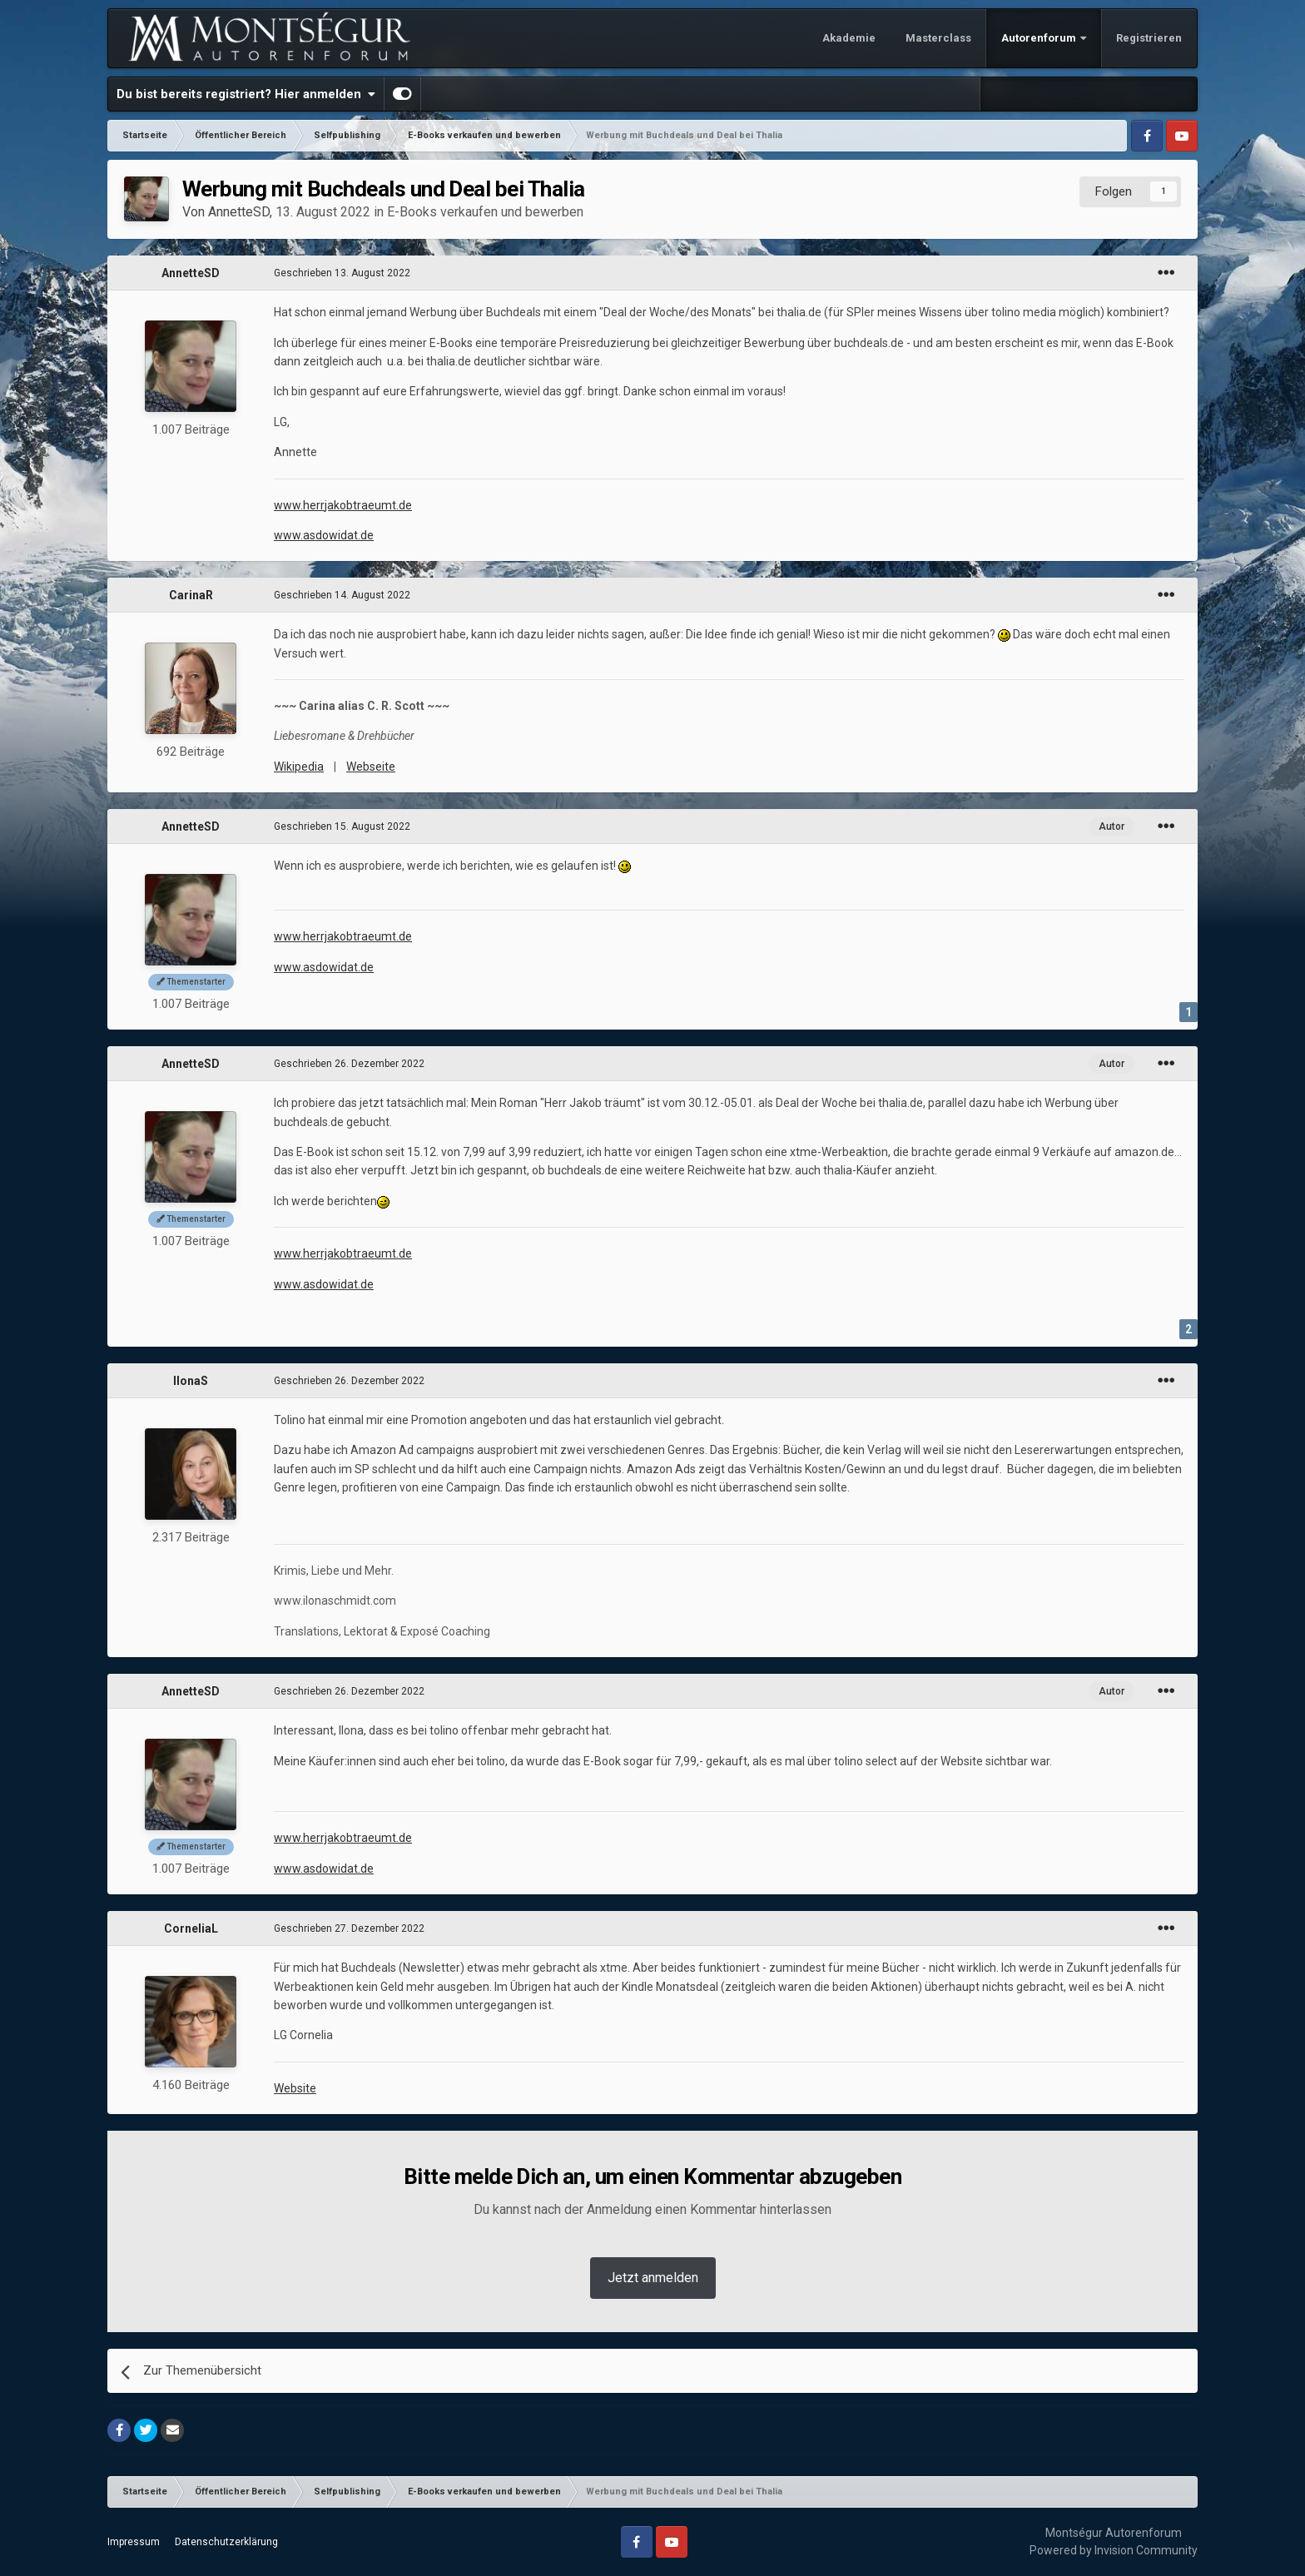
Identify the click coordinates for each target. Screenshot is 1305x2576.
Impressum (133, 2542)
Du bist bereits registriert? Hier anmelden (246, 94)
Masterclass (938, 38)
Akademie (849, 38)
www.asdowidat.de (324, 535)
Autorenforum (1040, 38)
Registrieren (1149, 38)
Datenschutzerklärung (226, 2542)
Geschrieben (342, 273)
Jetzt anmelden (653, 2278)
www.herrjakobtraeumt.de (343, 505)
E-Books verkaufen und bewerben (485, 212)
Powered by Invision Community (1114, 2550)
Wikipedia (299, 766)
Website (295, 2088)
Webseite (370, 766)
